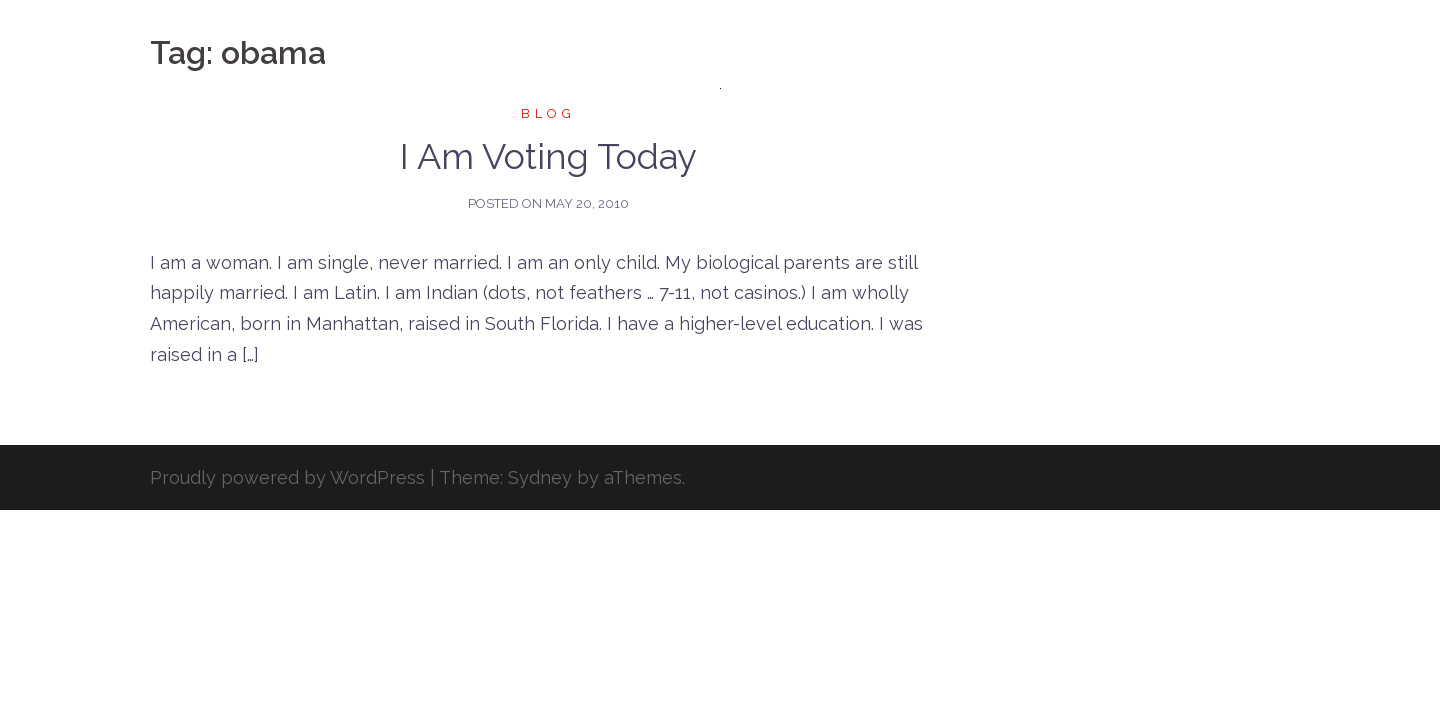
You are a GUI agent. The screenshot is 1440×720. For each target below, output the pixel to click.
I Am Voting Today (548, 156)
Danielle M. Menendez (720, 38)
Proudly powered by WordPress (287, 477)
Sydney (540, 477)
